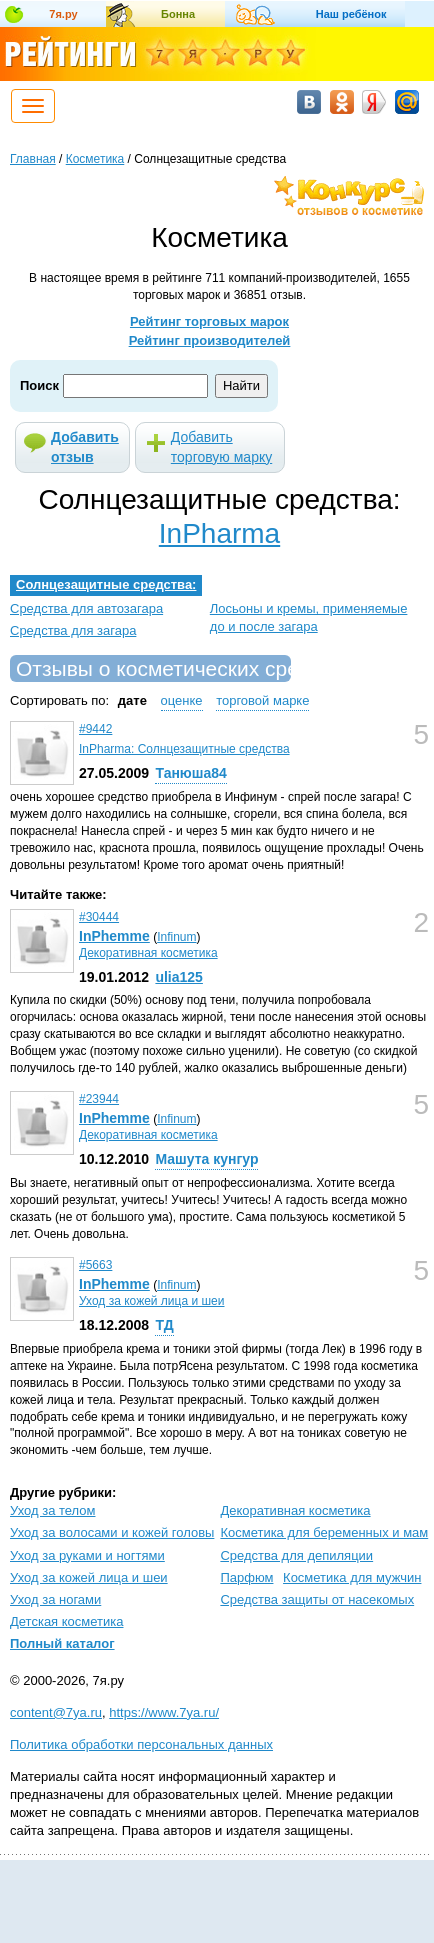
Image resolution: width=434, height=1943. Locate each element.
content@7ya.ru (56, 1712)
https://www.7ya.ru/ (164, 1712)
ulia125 (178, 977)
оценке (182, 700)
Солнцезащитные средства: (106, 584)
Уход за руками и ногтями (87, 1555)
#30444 (99, 917)
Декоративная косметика (148, 953)
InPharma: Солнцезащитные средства (184, 749)
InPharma (219, 533)
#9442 (95, 729)
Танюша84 (190, 773)
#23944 (99, 1099)
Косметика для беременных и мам (324, 1532)
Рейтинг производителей (210, 340)
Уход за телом (52, 1510)
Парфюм (246, 1577)
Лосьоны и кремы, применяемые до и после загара (309, 617)
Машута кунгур (206, 1159)
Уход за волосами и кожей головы (112, 1532)
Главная (33, 159)
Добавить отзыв (85, 447)
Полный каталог (62, 1643)
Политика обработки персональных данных (141, 1744)
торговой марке (262, 700)
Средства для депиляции (296, 1555)
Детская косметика (66, 1621)
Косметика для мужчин (352, 1577)
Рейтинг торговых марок (209, 321)
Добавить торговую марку (221, 447)
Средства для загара (73, 630)
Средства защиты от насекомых (317, 1599)
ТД (164, 1325)
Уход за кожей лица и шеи (152, 1301)
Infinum (176, 937)
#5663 (95, 1265)
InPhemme (114, 936)
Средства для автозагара (86, 608)
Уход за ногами (55, 1599)
